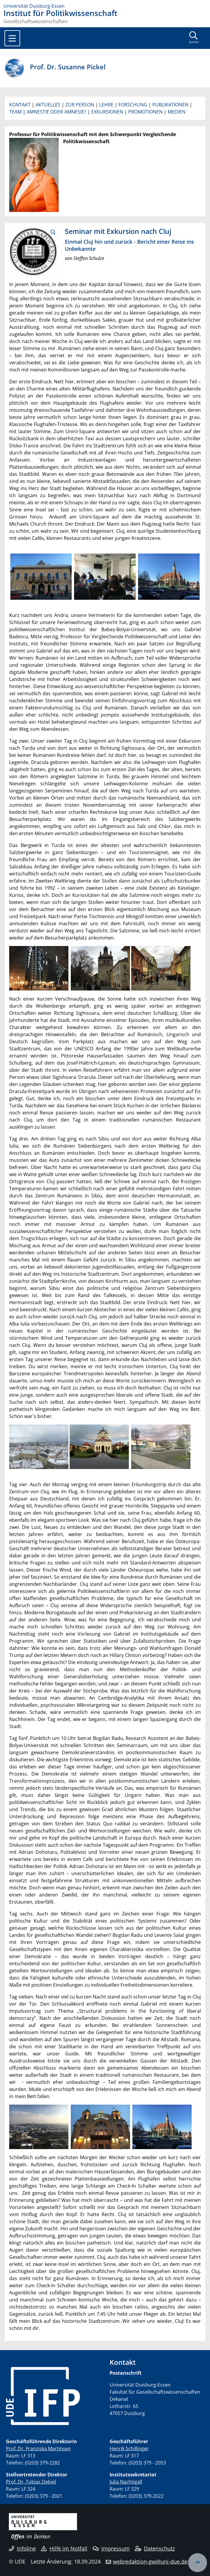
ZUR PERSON (79, 104)
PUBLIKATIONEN (170, 104)
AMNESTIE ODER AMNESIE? (56, 112)
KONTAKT (20, 104)
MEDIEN (176, 112)
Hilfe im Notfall (64, 2548)
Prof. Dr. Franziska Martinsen (38, 2448)
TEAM (15, 112)
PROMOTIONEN (145, 112)
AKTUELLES (48, 104)
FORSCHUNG (132, 104)
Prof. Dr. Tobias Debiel (31, 2481)
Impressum (111, 2548)
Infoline (22, 2548)
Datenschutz (155, 2548)
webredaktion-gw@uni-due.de (150, 2561)
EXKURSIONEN (107, 112)
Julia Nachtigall (126, 2481)
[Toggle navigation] (12, 38)
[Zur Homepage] (105, 5)
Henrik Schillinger (129, 2448)
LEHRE (106, 104)
